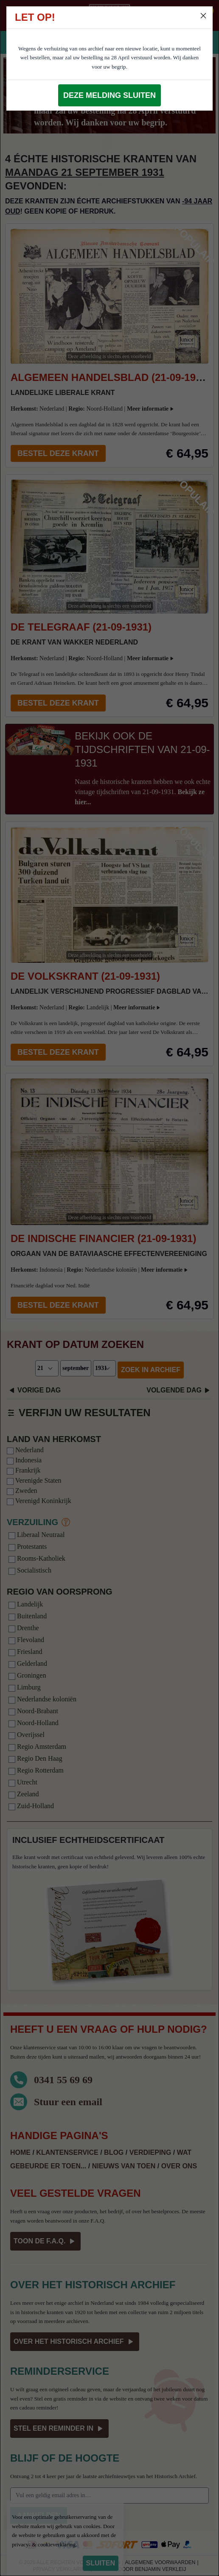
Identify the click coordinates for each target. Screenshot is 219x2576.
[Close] (203, 16)
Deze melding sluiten (109, 95)
